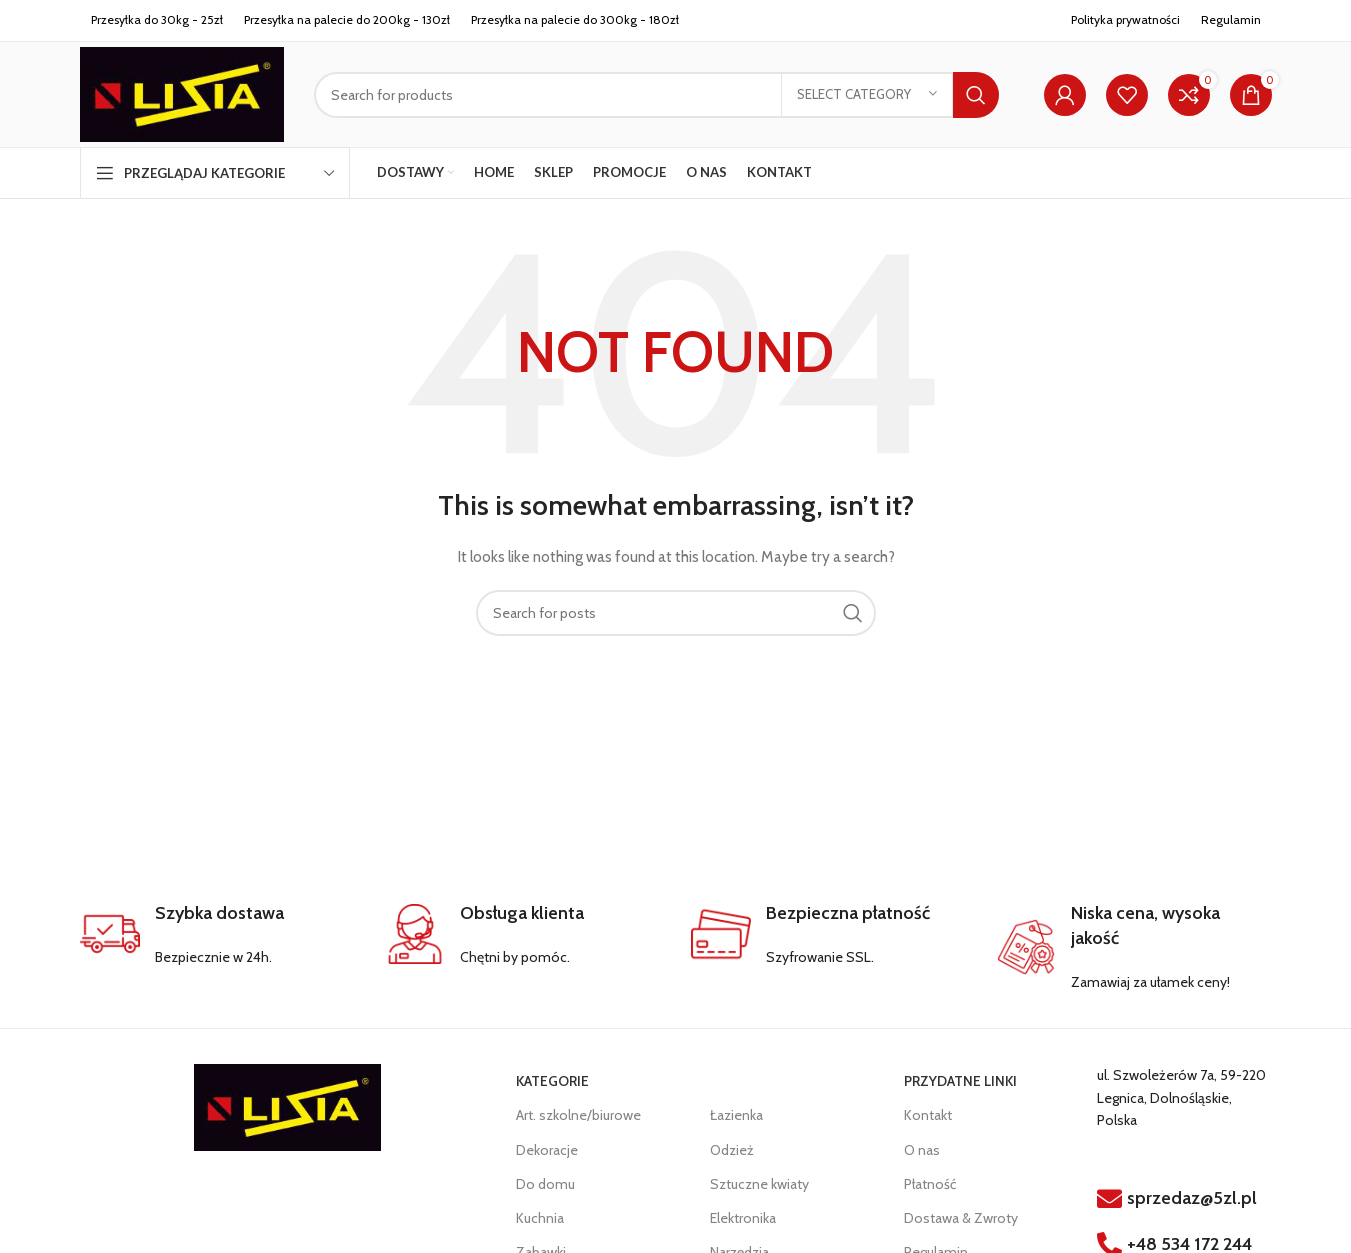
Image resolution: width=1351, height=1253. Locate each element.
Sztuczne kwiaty (759, 1184)
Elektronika (743, 1218)
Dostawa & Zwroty (961, 1218)
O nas (922, 1150)
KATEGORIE (552, 1081)
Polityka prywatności (1125, 19)
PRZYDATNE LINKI (960, 1081)
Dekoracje (547, 1150)
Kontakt (928, 1115)
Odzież (732, 1150)
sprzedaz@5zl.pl (1192, 1198)
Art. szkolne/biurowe (578, 1115)
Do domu (545, 1184)
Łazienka (736, 1115)
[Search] (656, 95)
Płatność (930, 1184)
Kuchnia (540, 1218)
